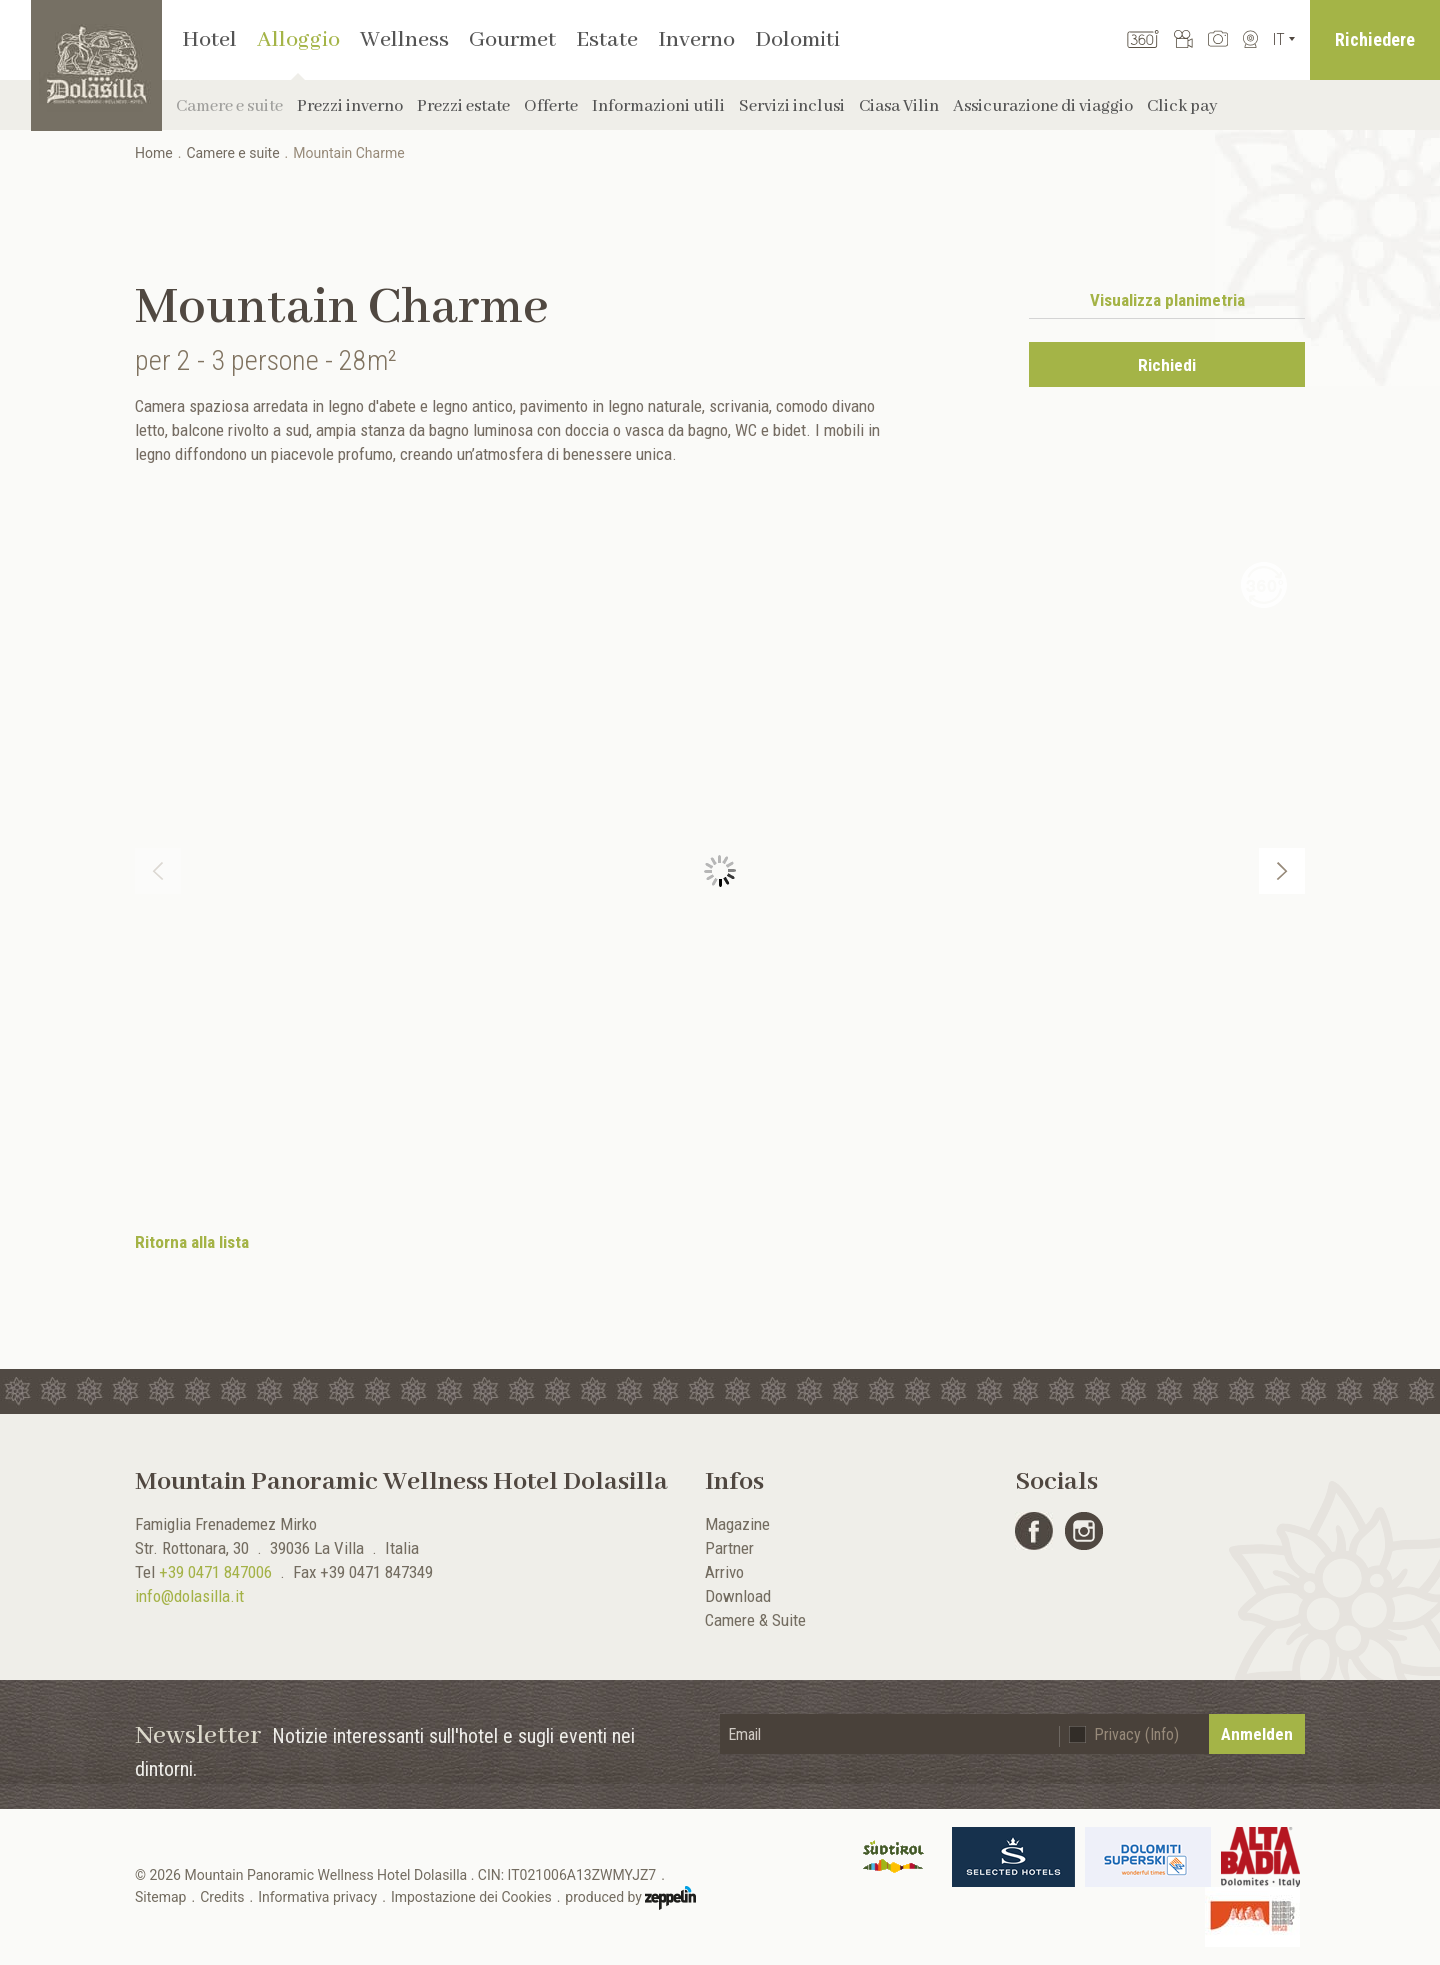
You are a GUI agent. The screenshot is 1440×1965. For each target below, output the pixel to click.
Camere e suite (229, 106)
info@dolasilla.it (189, 1596)
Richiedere (1375, 39)
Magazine (737, 1524)
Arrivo (724, 1572)
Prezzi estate (463, 106)
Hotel (209, 40)
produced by (630, 1898)
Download (738, 1596)
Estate (607, 40)
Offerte (551, 106)
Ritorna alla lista (192, 1242)
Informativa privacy (317, 1897)
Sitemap (160, 1897)
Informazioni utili (658, 106)
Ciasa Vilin (899, 106)
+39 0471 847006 (215, 1572)
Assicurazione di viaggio (1043, 106)
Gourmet (512, 40)
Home (154, 153)
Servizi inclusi (792, 106)
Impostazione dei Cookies (471, 1897)
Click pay (1182, 106)
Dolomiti (797, 40)
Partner (729, 1548)
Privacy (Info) (1136, 1734)
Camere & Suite (755, 1620)
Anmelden (1257, 1734)
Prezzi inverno (350, 106)
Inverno (696, 40)
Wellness (404, 40)
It (1279, 39)
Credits (222, 1897)
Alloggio (298, 40)
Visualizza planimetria (1167, 300)
